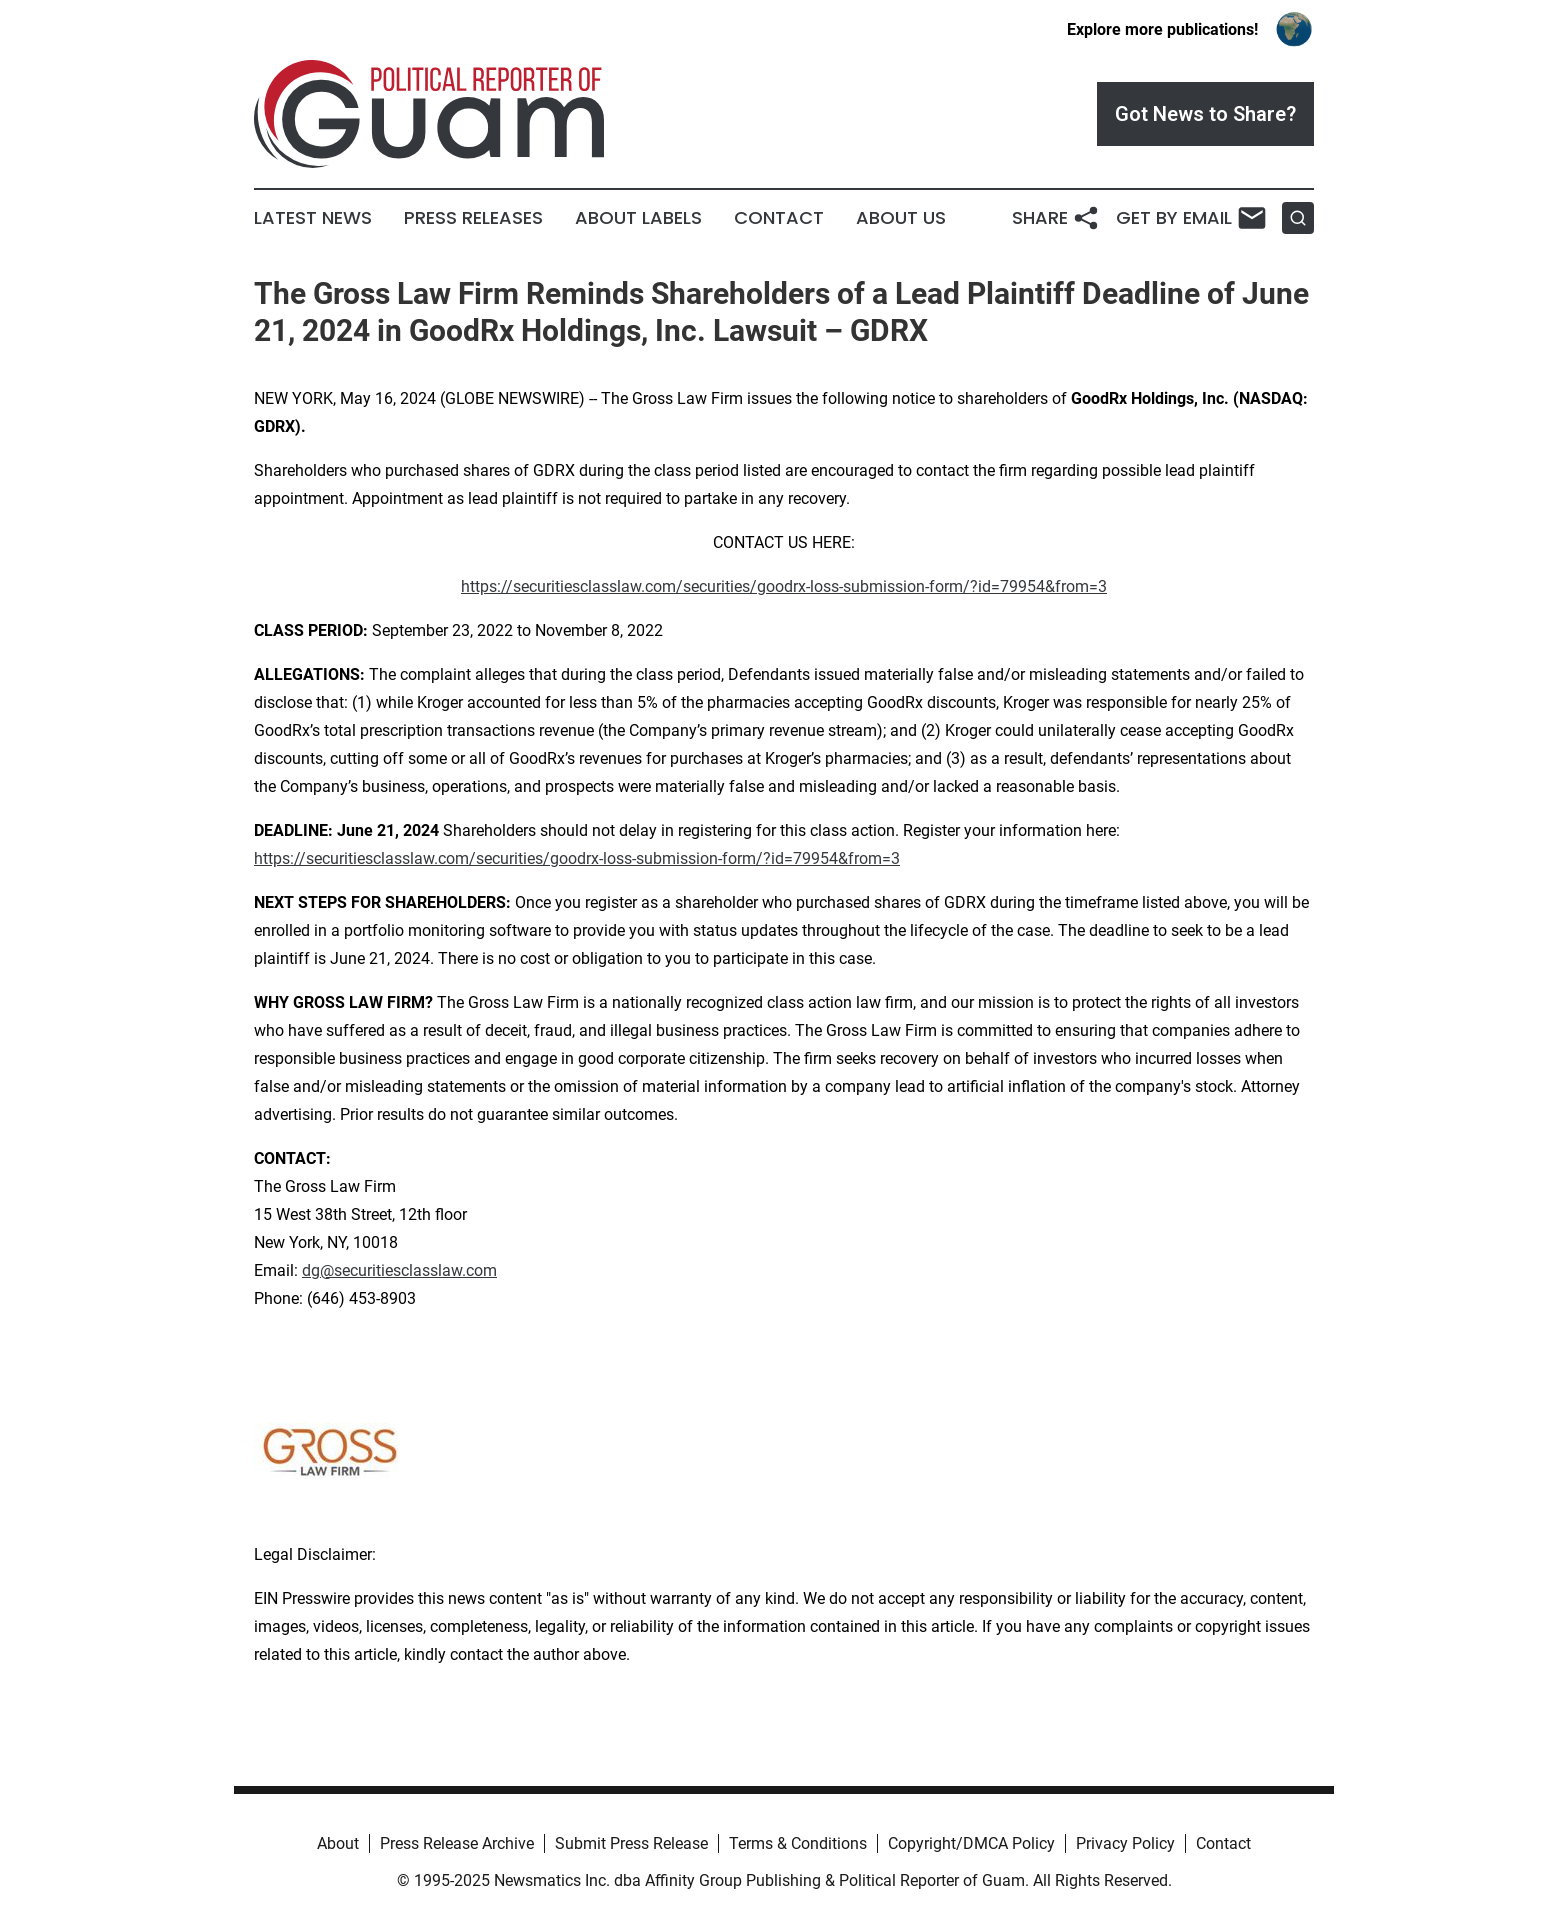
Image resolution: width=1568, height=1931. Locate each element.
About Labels (638, 218)
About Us (901, 218)
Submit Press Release (631, 1843)
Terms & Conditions (798, 1843)
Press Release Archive (457, 1843)
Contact (779, 218)
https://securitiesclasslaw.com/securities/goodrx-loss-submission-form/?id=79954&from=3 (784, 586)
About (338, 1843)
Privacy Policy (1125, 1843)
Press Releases (473, 218)
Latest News (313, 218)
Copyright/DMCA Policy (971, 1843)
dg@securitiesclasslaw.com (399, 1270)
